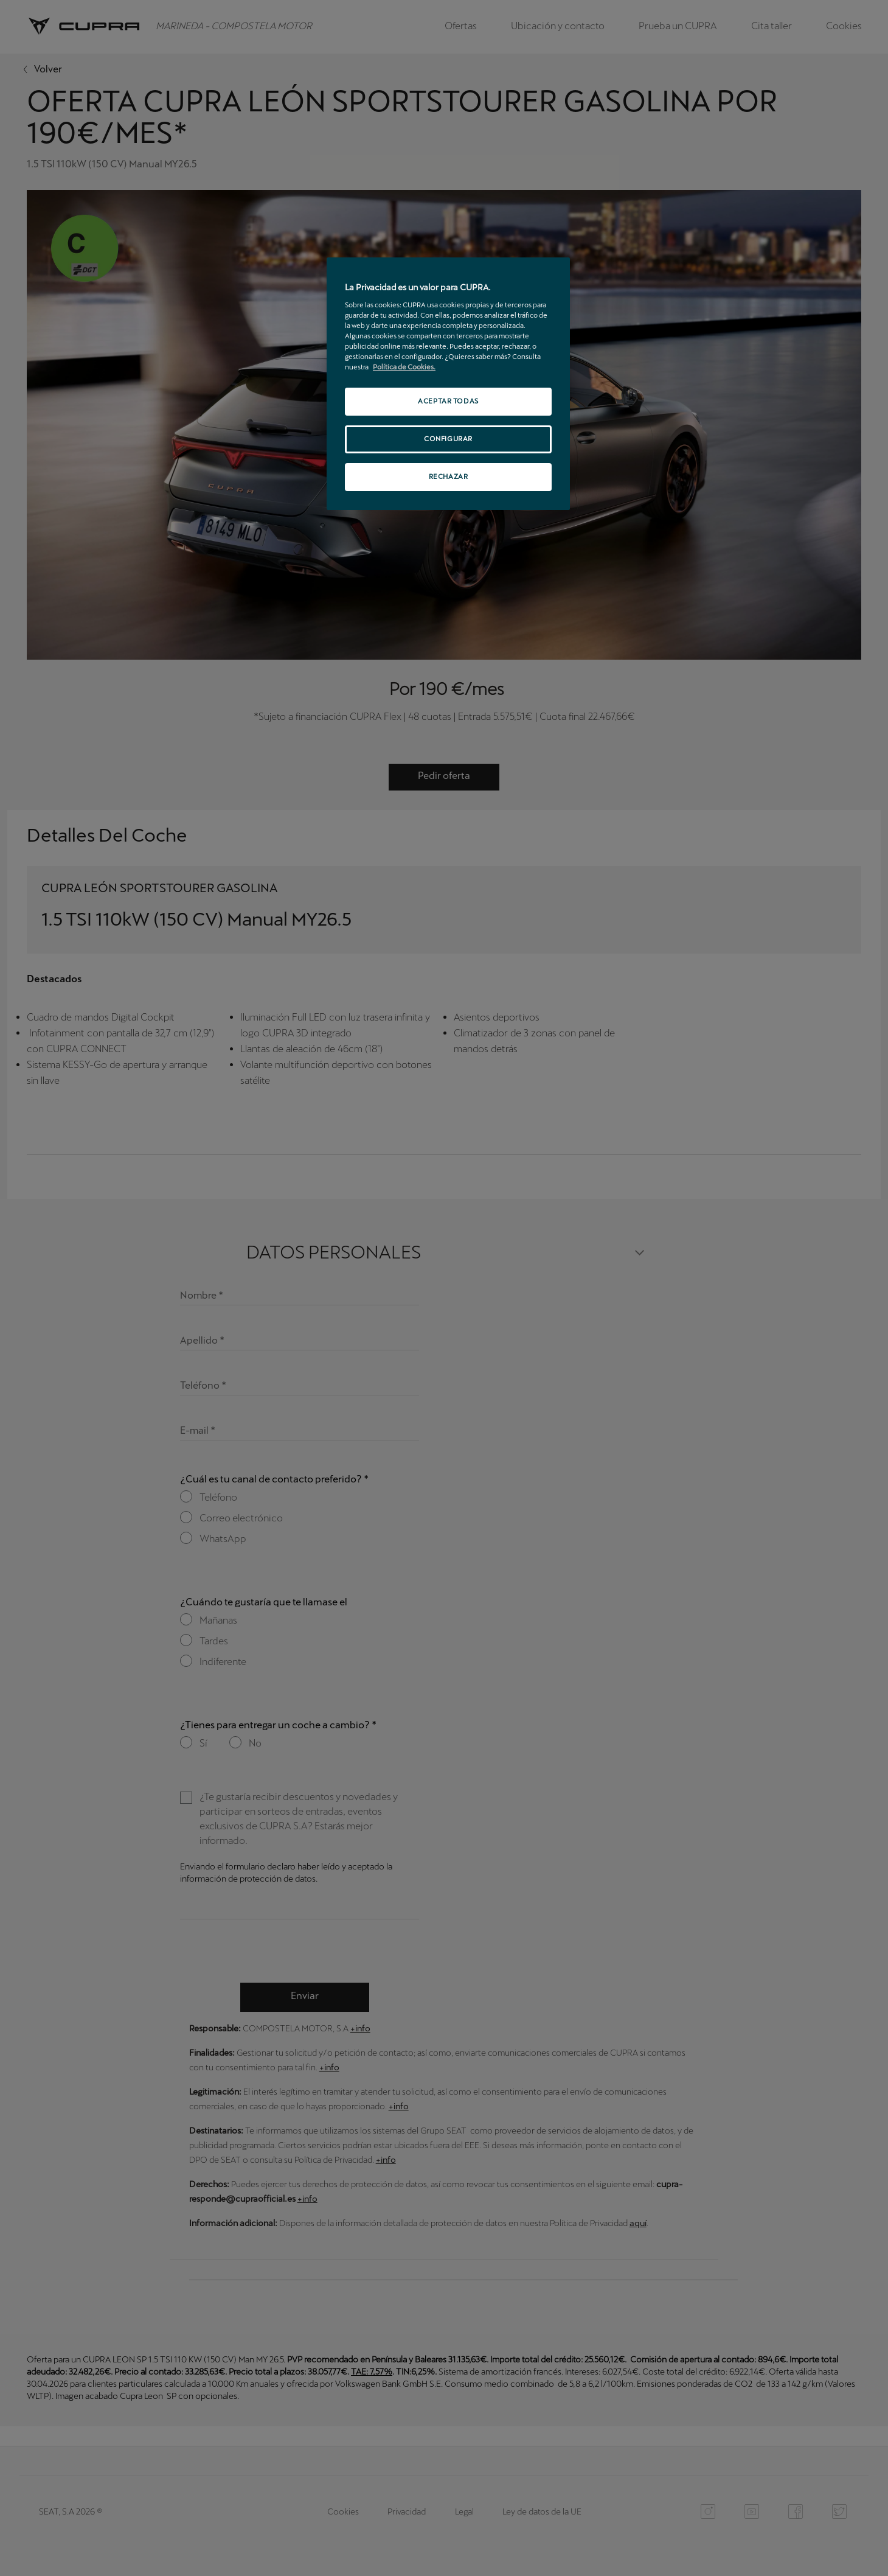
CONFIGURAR (448, 439)
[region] (448, 383)
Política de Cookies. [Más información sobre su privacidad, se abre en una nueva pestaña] (404, 367)
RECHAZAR (448, 476)
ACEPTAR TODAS (448, 401)
